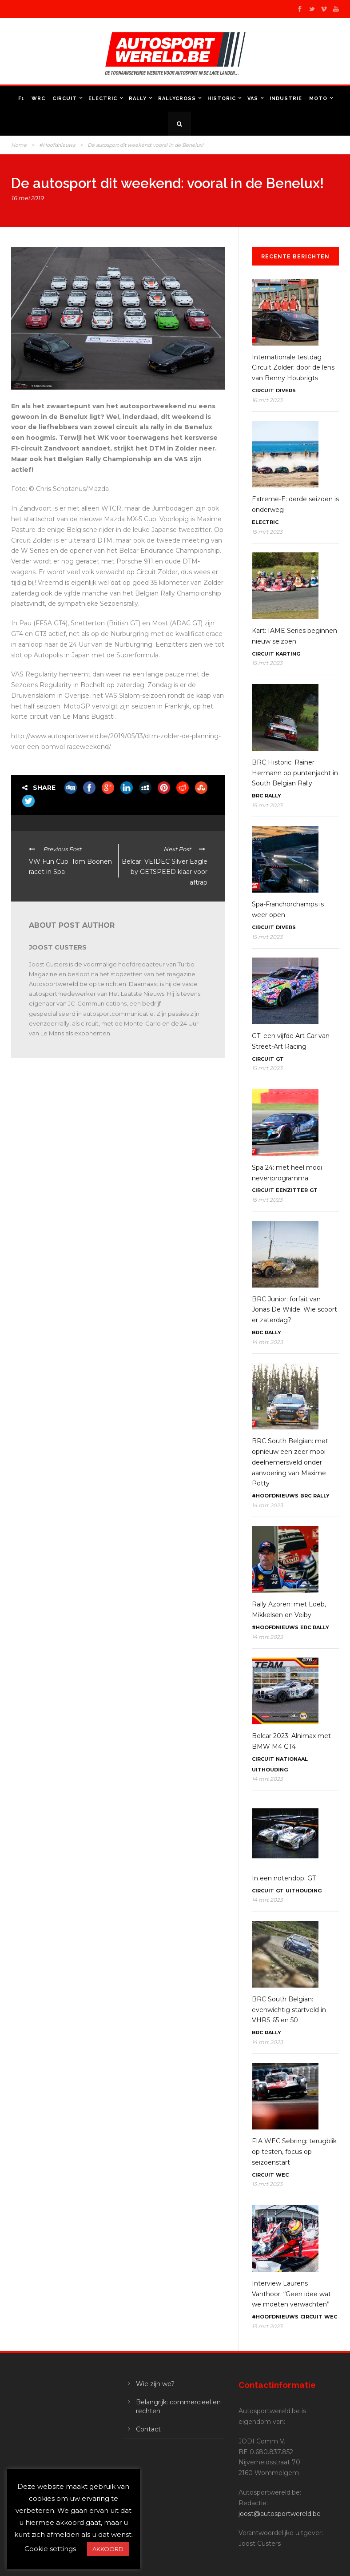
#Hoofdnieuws (57, 145)
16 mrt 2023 (267, 400)
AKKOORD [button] (107, 2548)
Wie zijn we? (155, 2384)
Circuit (64, 98)
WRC (38, 98)
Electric (102, 98)
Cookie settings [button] (50, 2548)
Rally (138, 98)
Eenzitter (292, 1190)
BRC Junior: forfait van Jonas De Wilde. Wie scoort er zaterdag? (294, 1309)
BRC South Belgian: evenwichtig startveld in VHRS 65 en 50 (289, 2010)
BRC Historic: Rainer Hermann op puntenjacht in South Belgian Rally (295, 773)
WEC (282, 2175)
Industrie (286, 98)
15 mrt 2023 (267, 531)
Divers (286, 390)
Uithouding (270, 1770)
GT (280, 1059)
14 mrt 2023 (267, 1342)
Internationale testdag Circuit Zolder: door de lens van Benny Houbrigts (293, 367)
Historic (221, 98)
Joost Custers (58, 947)
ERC (305, 1627)
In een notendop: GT (284, 1878)
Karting (288, 654)
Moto (318, 98)
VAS (252, 98)
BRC (257, 796)
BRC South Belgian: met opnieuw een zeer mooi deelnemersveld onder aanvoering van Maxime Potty (290, 1462)
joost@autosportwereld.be (280, 2514)
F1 (21, 98)
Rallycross (177, 98)
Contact (148, 2429)
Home (19, 145)
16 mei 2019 (27, 197)
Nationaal (292, 1759)
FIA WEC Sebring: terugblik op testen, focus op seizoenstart (294, 2151)
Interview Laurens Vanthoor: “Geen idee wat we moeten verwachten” (291, 2294)
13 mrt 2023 (267, 2184)
